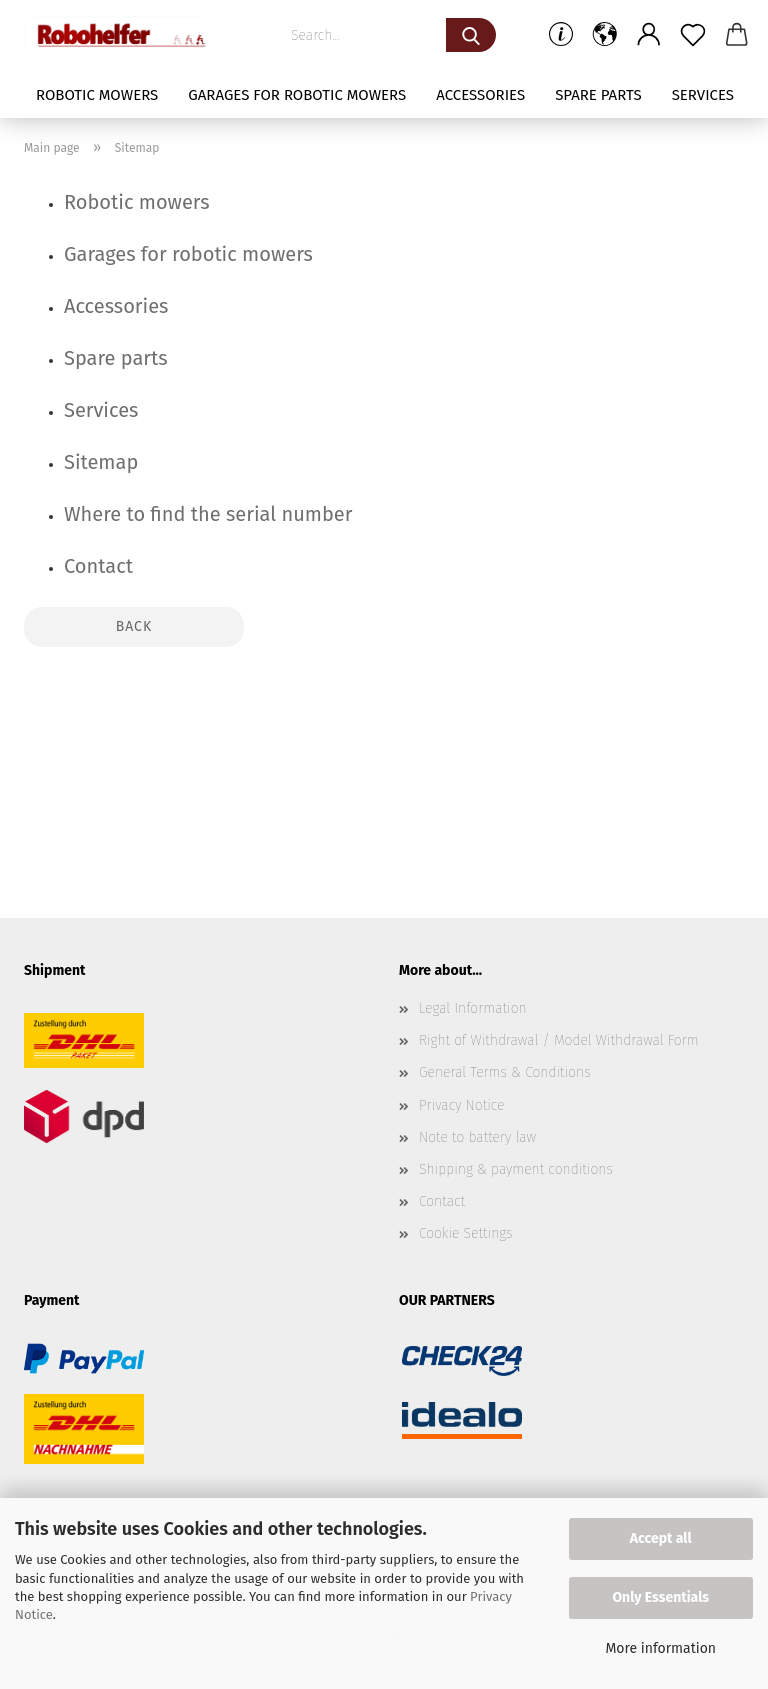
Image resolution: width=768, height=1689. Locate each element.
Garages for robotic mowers (297, 95)
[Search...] (471, 35)
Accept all (661, 1538)
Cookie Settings (466, 1233)
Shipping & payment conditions (516, 1169)
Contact (98, 566)
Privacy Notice (462, 1105)
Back (134, 626)
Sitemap (101, 462)
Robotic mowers (97, 95)
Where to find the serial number (208, 514)
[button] (605, 35)
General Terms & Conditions (505, 1072)
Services (703, 95)
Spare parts (598, 95)
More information (660, 1648)
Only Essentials (660, 1597)
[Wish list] (693, 35)
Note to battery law (477, 1137)
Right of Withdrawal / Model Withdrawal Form (559, 1040)
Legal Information (473, 1008)
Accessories (480, 95)
